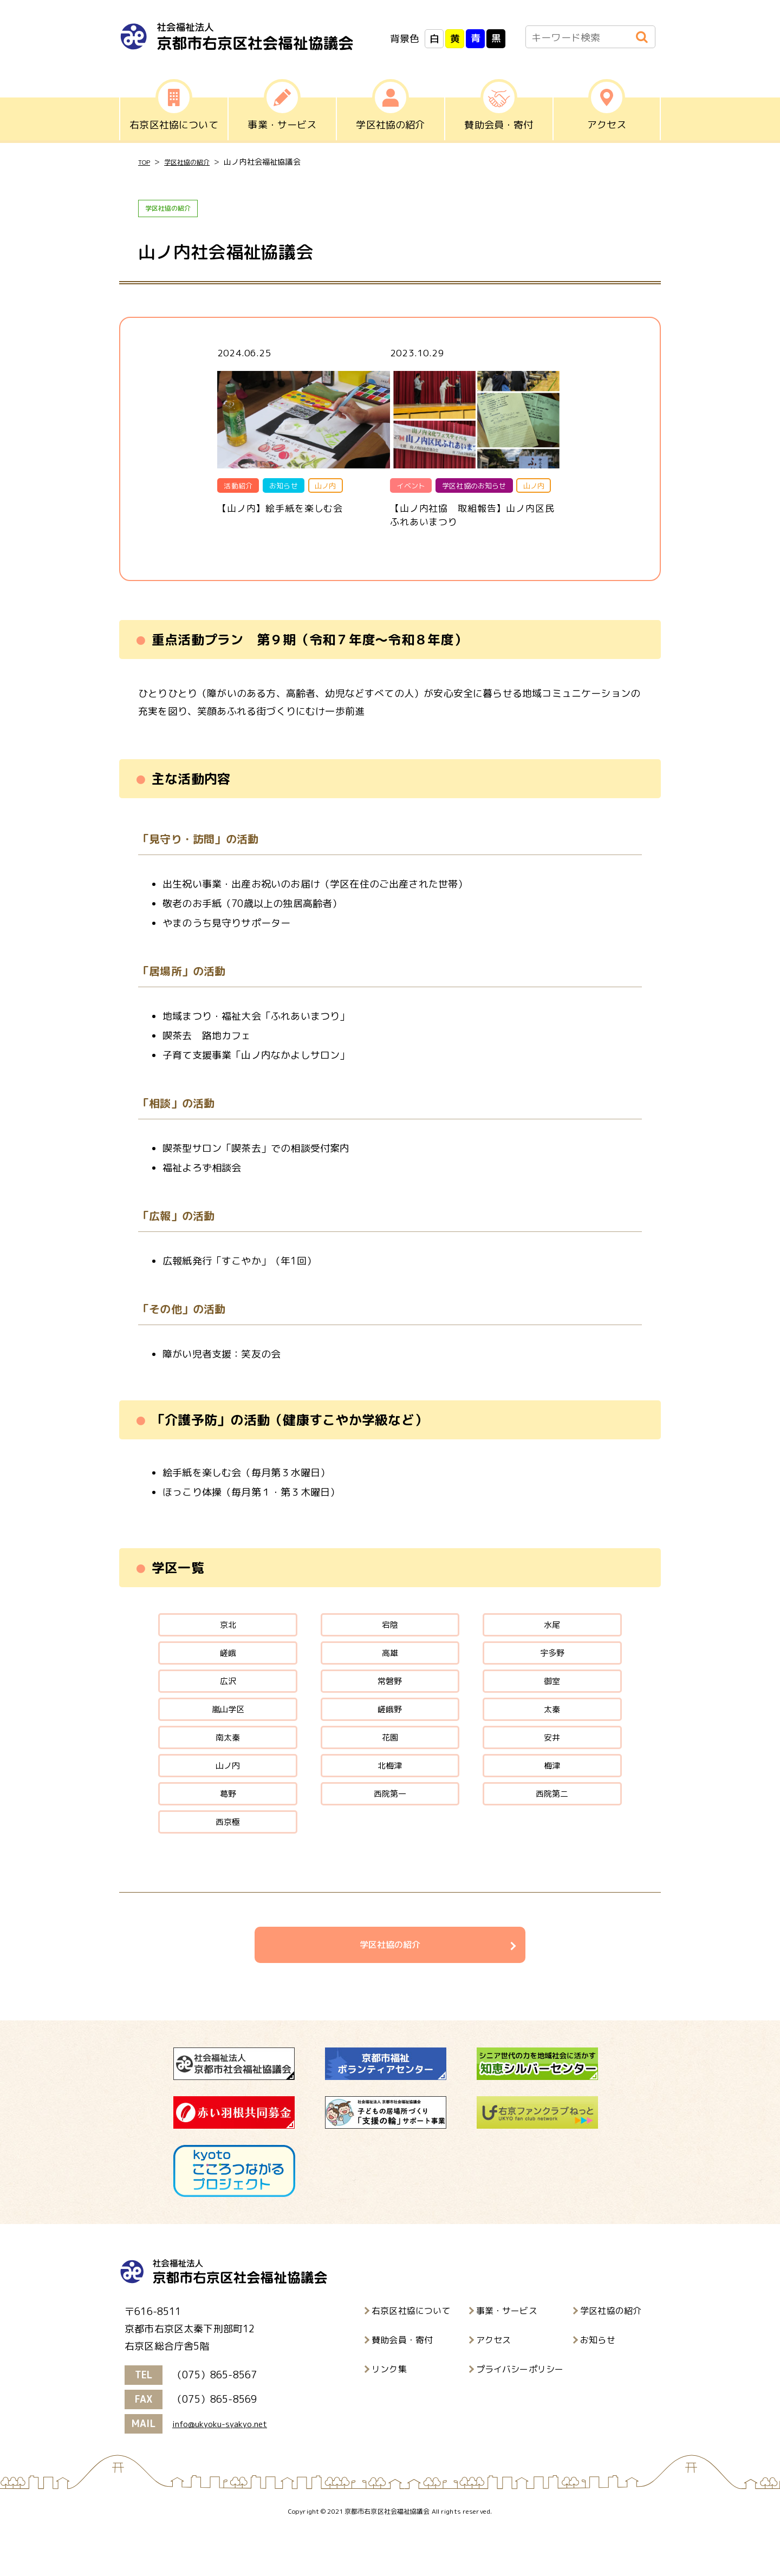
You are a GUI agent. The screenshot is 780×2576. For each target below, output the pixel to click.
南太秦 (228, 1764)
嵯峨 (227, 1666)
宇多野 (552, 1666)
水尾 (552, 1634)
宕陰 (390, 1634)
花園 (390, 1764)
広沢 (227, 1699)
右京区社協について (411, 2356)
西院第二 (552, 1829)
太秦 (552, 1731)
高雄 (390, 1666)
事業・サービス (506, 2356)
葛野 (227, 1829)
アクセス (493, 2385)
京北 (227, 1634)
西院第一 (390, 1829)
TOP (145, 162)
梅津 (552, 1796)
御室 (552, 1699)
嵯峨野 (390, 1731)
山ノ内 (228, 1796)
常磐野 (390, 1699)
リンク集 (389, 2415)
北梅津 (390, 1796)
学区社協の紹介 (195, 162)
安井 (552, 1764)
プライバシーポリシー (520, 2415)
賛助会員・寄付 (402, 2385)
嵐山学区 (228, 1731)
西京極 (228, 1861)
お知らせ (597, 2385)
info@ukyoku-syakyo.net (228, 2469)
